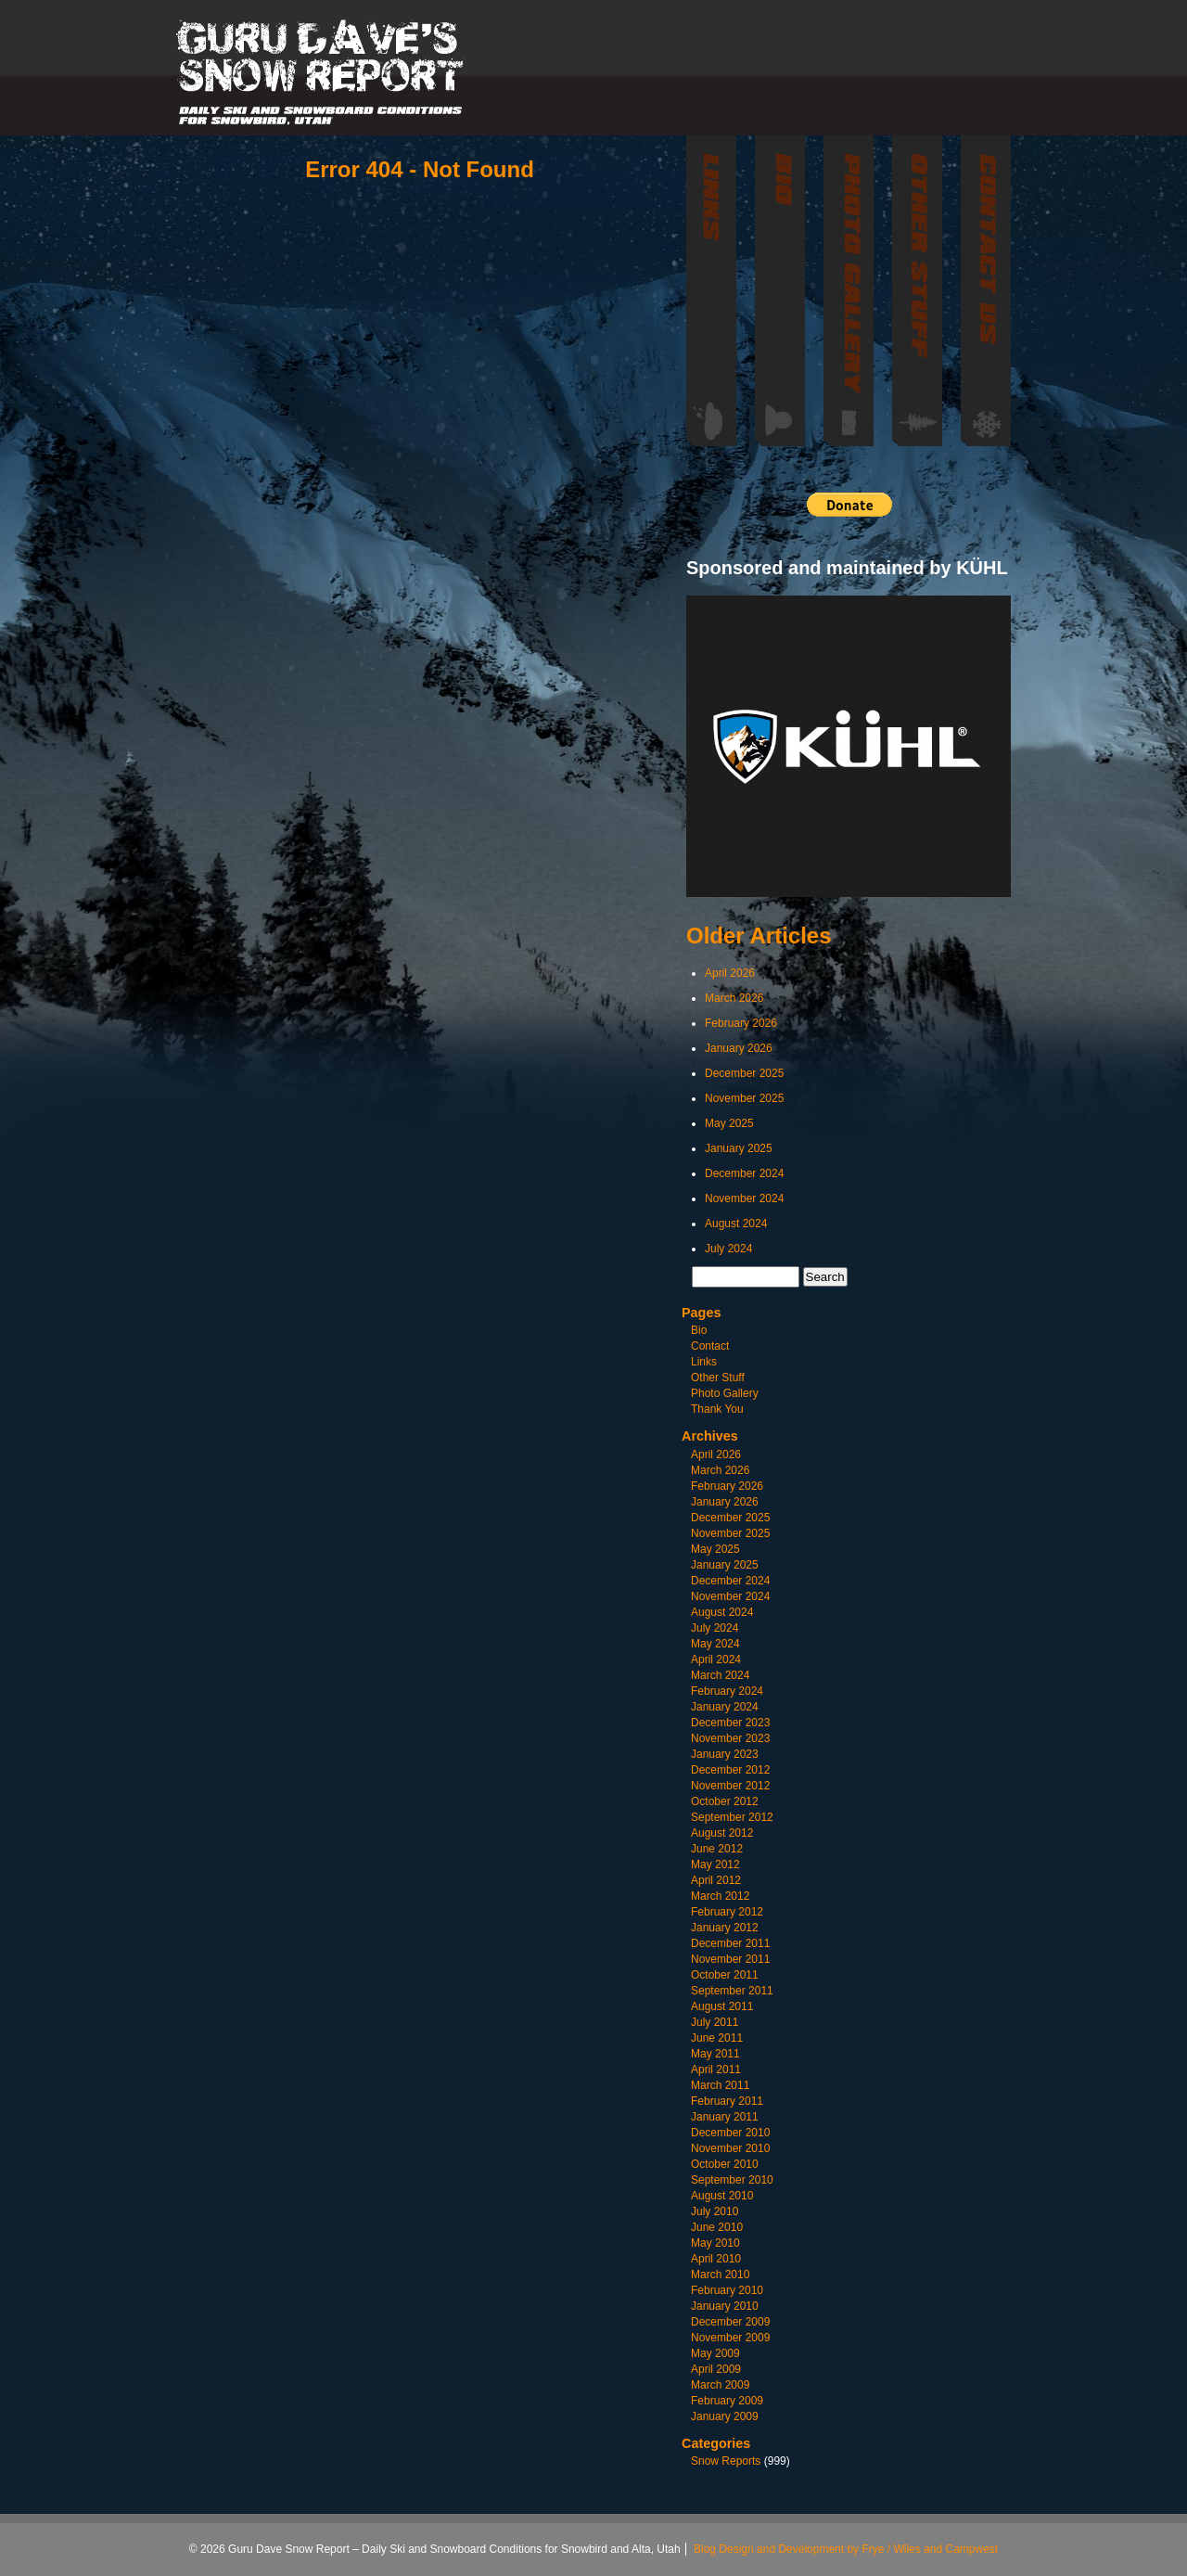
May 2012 (715, 1864)
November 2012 (730, 1785)
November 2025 (744, 1098)
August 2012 (722, 1832)
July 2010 (714, 2211)
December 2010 (730, 2132)
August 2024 (736, 1223)
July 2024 (728, 1248)
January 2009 (725, 2416)
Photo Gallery (725, 1393)
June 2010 (717, 2227)
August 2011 (722, 2006)
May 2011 (715, 2053)
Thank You (717, 1409)
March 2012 (720, 1896)
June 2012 (717, 1848)
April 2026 (730, 973)
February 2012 (727, 1911)
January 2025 (738, 1148)
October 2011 (725, 1974)
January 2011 (725, 2116)
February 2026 (741, 1023)
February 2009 (727, 2400)
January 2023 (725, 1754)
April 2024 (716, 1659)
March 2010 (720, 2274)
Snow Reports (725, 2460)
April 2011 (716, 2069)
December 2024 (744, 1173)
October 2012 (725, 1801)
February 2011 (727, 2101)
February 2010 (727, 2290)
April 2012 (716, 1880)
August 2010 (722, 2195)
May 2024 (715, 1643)
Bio (699, 1330)
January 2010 (725, 2306)
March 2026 (734, 998)
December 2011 (730, 1943)
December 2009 (730, 2321)
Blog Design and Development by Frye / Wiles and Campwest (846, 2549)
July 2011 (714, 2022)
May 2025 (729, 1123)
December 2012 (730, 1769)
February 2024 (727, 1691)
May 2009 (715, 2353)
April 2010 (716, 2258)
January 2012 (725, 1927)
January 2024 (725, 1706)
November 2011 (730, 1959)
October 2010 (725, 2164)
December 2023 (730, 1722)
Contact (710, 1345)
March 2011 (720, 2085)
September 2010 (732, 2179)
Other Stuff (718, 1377)
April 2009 (716, 2369)
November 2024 (744, 1198)
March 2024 (720, 1675)
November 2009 (730, 2337)
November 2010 (730, 2148)
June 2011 (717, 2037)
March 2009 (720, 2384)
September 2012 (732, 1817)
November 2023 (730, 1738)
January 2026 (738, 1048)
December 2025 (744, 1073)
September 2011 (732, 1990)
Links (704, 1361)
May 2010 (715, 2242)
